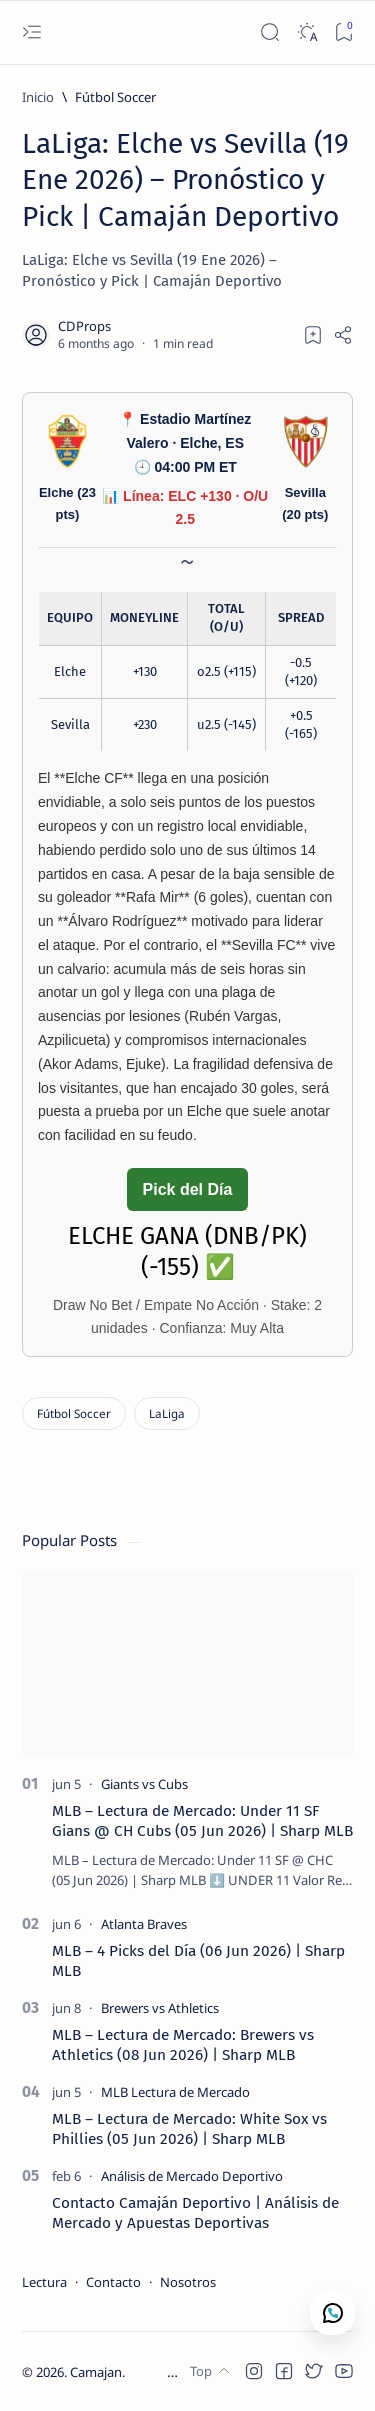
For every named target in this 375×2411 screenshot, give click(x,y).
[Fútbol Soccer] (115, 97)
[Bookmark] (343, 32)
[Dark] (306, 32)
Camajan (96, 2372)
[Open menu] (31, 32)
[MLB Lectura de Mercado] (175, 2092)
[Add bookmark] (313, 335)
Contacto (113, 2282)
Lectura (44, 2282)
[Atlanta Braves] (144, 1924)
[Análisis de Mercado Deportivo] (192, 2176)
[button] (254, 2371)
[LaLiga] (167, 1413)
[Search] (269, 32)
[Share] (343, 335)
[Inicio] (38, 97)
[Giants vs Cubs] (144, 1784)
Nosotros (188, 2282)
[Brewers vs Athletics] (160, 2008)
